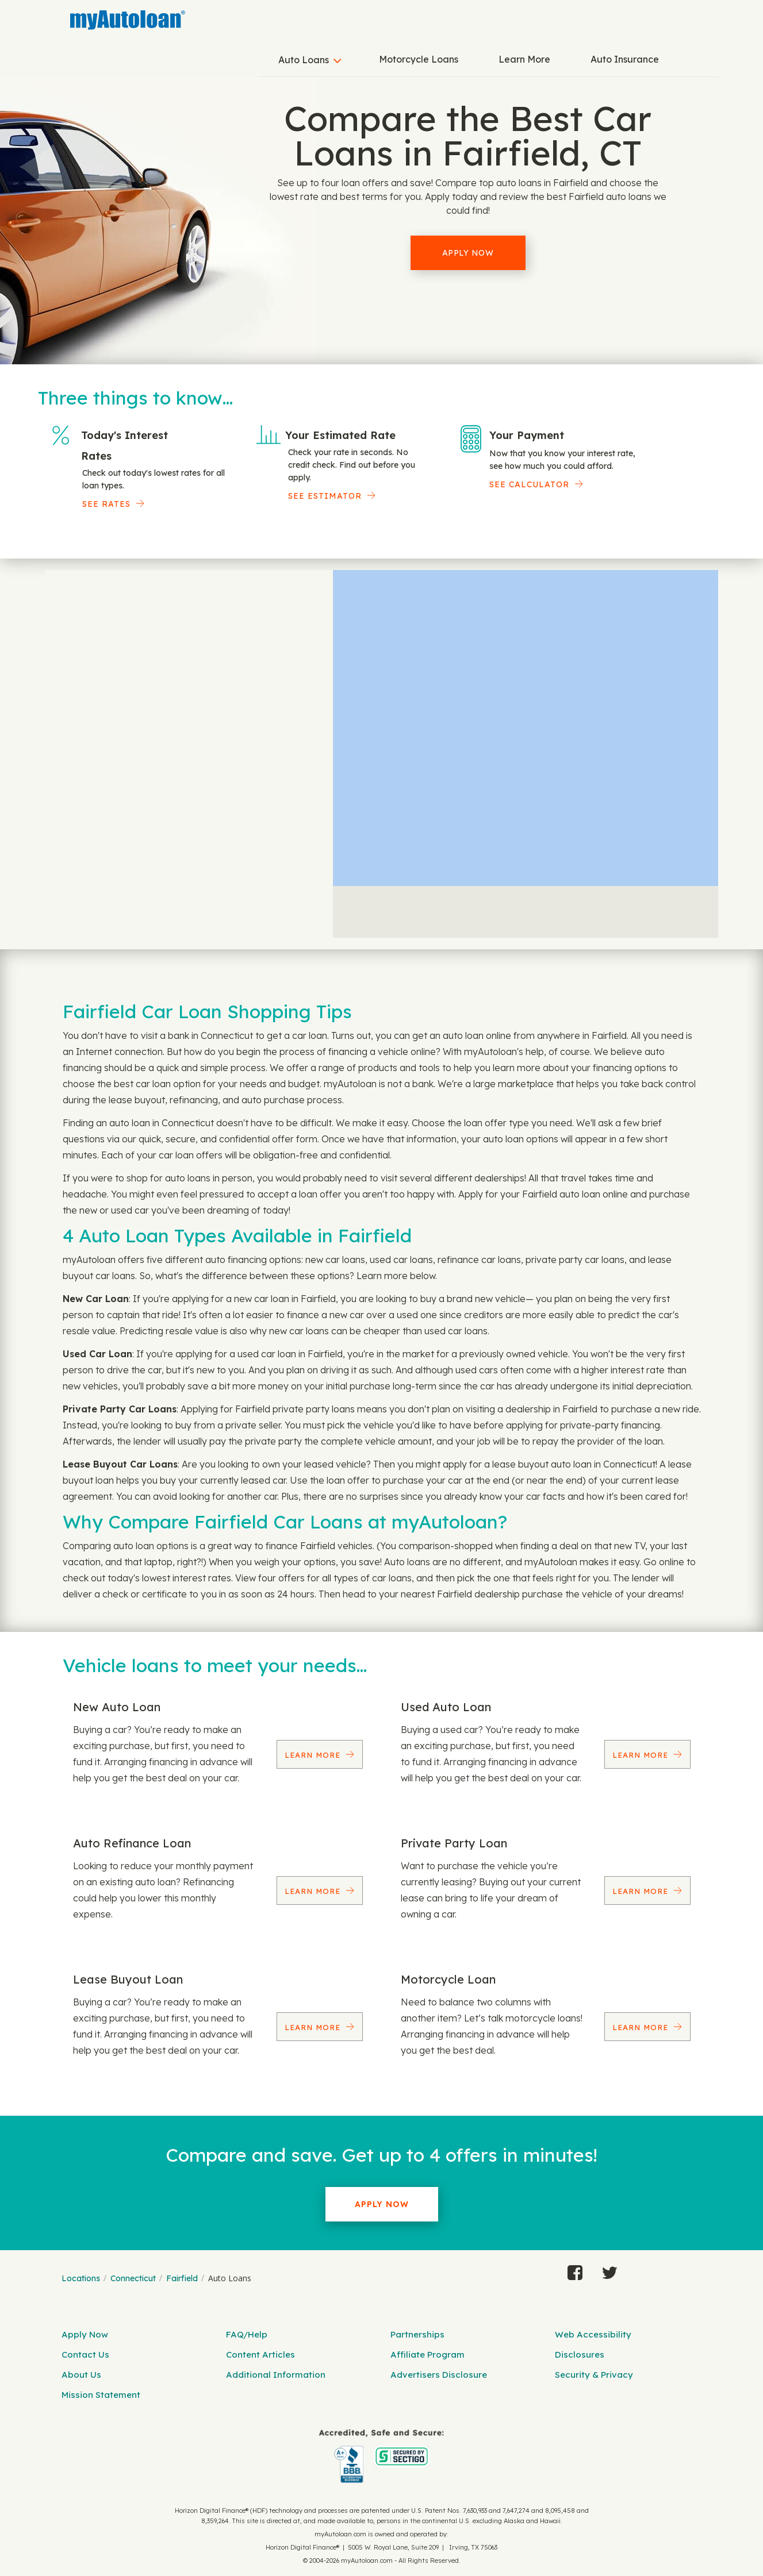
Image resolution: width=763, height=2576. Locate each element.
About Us (81, 2374)
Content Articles (260, 2354)
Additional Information (275, 2374)
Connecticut (133, 2278)
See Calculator (529, 484)
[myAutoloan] (382, 2456)
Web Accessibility (593, 2334)
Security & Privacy (594, 2374)
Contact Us (85, 2354)
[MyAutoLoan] (127, 20)
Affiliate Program (427, 2354)
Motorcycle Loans (418, 59)
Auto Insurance (625, 59)
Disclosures (579, 2354)
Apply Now (468, 253)
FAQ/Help (246, 2334)
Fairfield (182, 2278)
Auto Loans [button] (303, 60)
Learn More (524, 59)
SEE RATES (106, 504)
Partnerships (417, 2334)
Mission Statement (101, 2394)
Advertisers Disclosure (438, 2374)
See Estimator (325, 496)
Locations (81, 2278)
